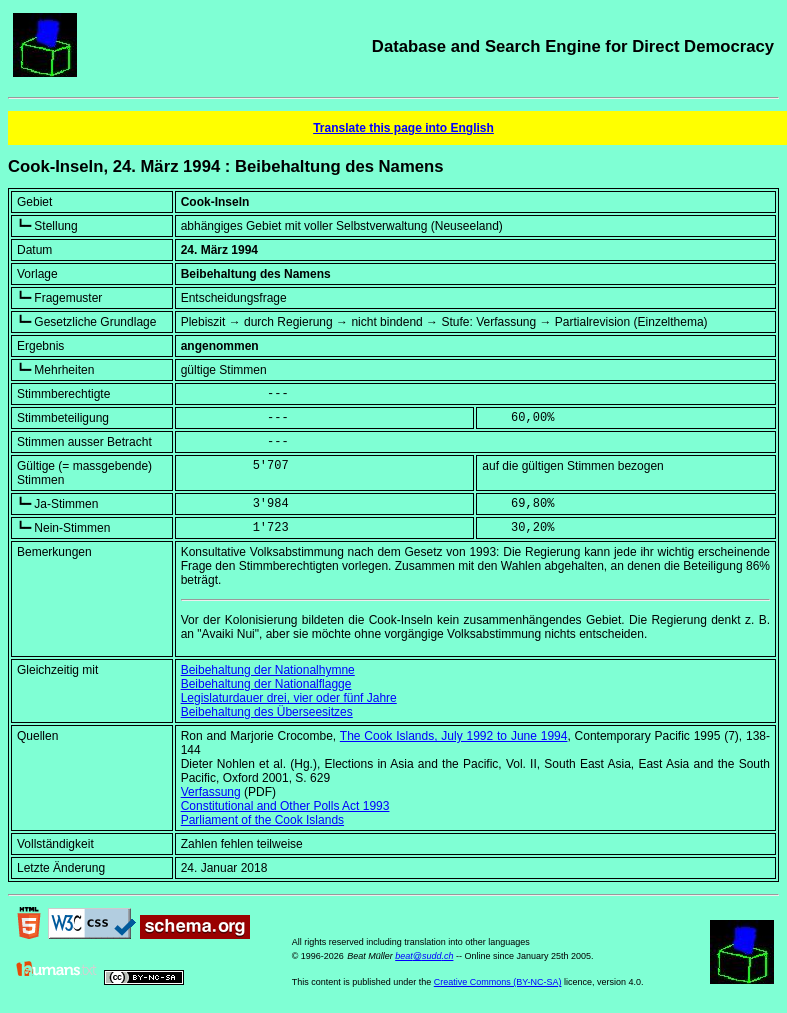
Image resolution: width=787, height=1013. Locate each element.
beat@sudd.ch (424, 956)
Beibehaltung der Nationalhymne (268, 670)
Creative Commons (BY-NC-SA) (498, 982)
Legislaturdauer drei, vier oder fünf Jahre (289, 698)
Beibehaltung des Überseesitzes (267, 712)
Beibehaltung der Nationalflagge (266, 684)
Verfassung (211, 792)
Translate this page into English (403, 128)
